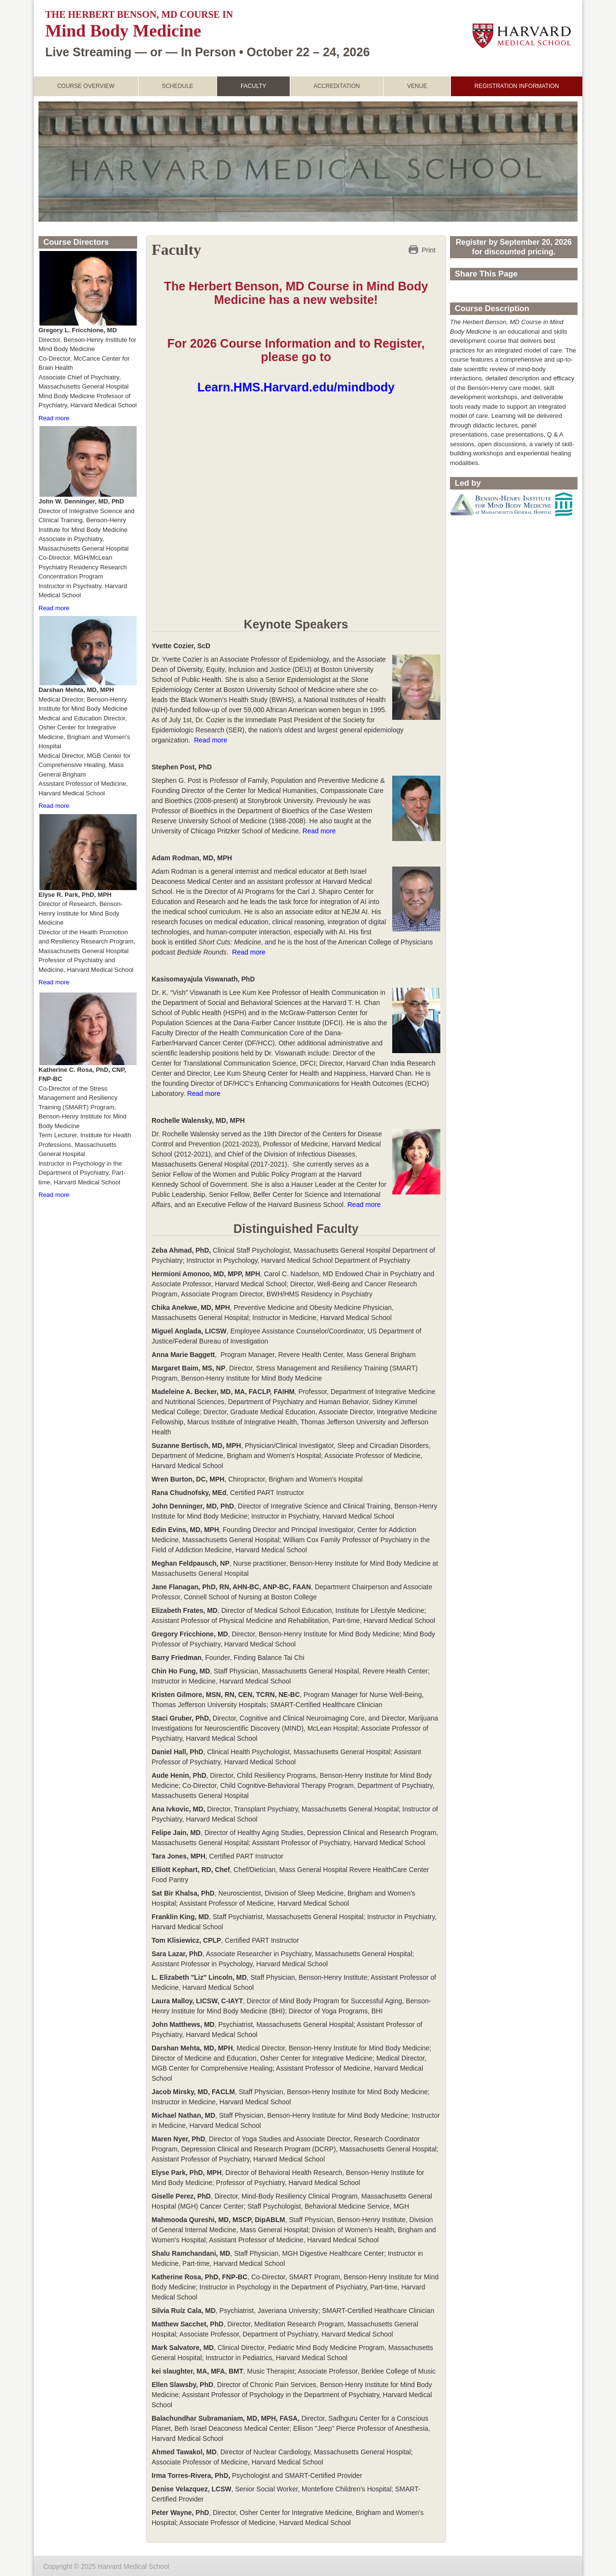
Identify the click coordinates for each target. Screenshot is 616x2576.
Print (429, 249)
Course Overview (86, 86)
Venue (417, 86)
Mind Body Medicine (123, 30)
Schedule (177, 86)
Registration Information (517, 86)
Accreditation (336, 86)
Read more (210, 739)
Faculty (253, 86)
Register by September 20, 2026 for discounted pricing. (514, 246)
